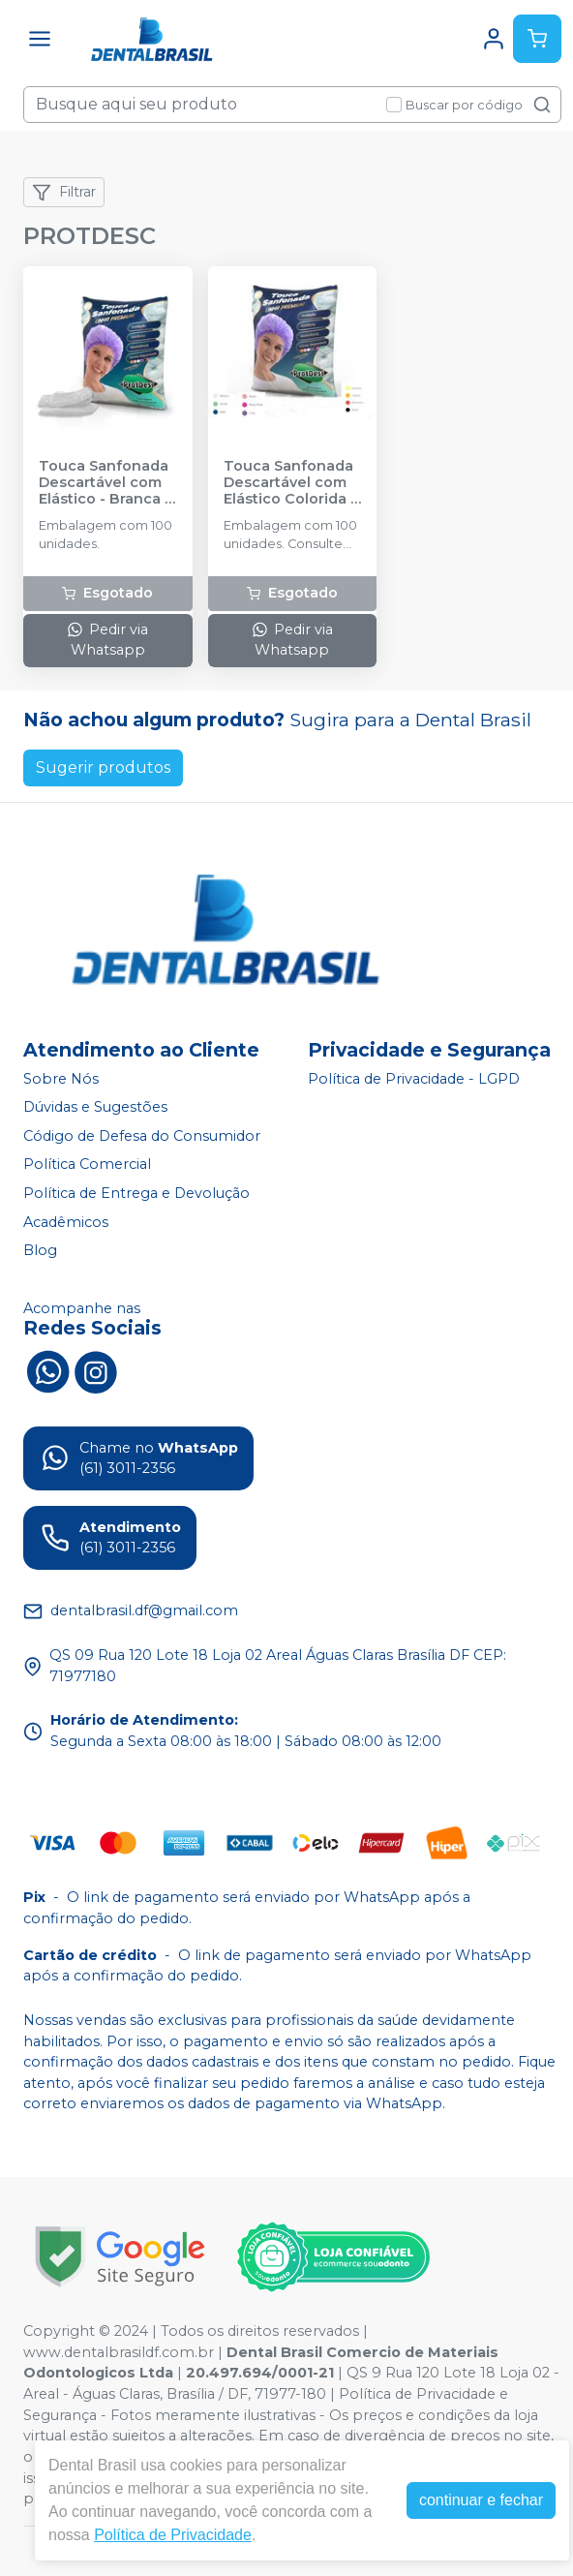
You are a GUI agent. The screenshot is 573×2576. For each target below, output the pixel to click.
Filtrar (64, 192)
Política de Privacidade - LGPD (414, 1079)
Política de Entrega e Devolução (136, 1193)
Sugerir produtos (103, 767)
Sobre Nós (61, 1079)
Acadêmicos (65, 1222)
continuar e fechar (481, 2500)
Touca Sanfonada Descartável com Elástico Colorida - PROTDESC (290, 483)
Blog (40, 1250)
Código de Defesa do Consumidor (141, 1136)
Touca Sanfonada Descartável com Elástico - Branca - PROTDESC (104, 483)
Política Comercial (87, 1165)
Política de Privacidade (173, 2535)
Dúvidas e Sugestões (95, 1107)
